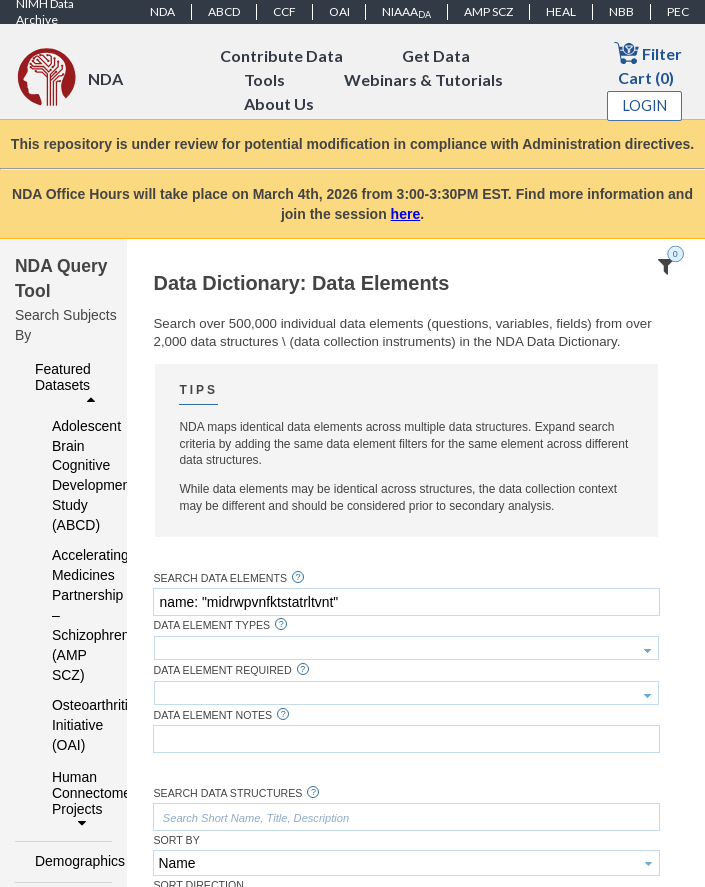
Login (645, 105)
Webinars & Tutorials (423, 79)
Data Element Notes (212, 715)
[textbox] (406, 602)
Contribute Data (281, 55)
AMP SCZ (488, 11)
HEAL (561, 11)
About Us (279, 103)
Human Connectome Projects (76, 800)
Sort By (176, 840)
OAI (339, 11)
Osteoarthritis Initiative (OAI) (69, 725)
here (406, 214)
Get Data (436, 55)
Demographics (67, 861)
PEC (678, 11)
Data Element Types (211, 625)
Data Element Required (222, 670)
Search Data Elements (220, 578)
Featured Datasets (67, 384)
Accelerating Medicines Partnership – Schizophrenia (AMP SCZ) (69, 615)
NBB (621, 11)
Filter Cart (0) (648, 63)
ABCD (224, 11)
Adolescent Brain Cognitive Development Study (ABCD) (69, 476)
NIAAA (406, 12)
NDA (162, 11)
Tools (264, 79)
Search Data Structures (227, 793)
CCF (284, 11)
